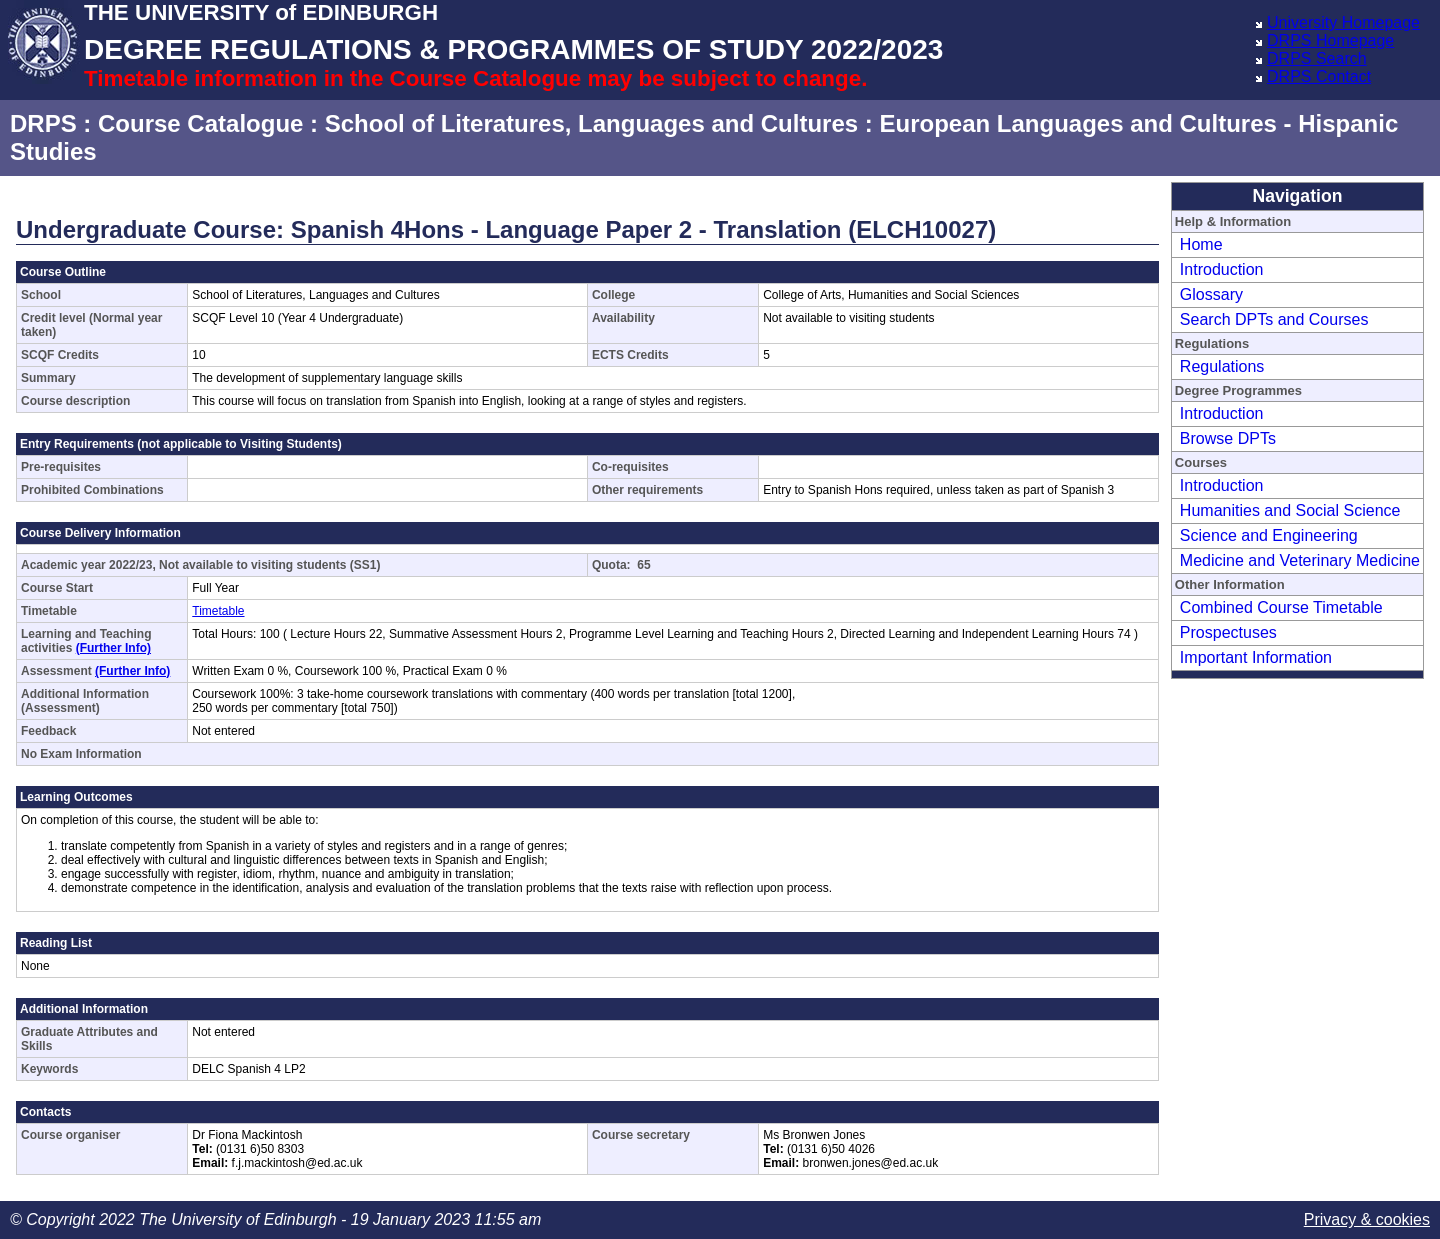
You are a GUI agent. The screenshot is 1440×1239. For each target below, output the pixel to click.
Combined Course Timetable (1281, 607)
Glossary (1211, 294)
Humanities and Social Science (1290, 510)
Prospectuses (1228, 632)
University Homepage (1343, 22)
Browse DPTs (1228, 438)
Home (1201, 244)
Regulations (1222, 366)
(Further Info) (113, 648)
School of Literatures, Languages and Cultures (591, 123)
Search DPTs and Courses (1274, 319)
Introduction (1222, 269)
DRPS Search (1317, 58)
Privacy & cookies (1367, 1219)
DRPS (43, 123)
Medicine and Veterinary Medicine (1300, 560)
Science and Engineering (1269, 535)
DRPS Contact (1319, 76)
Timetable (218, 611)
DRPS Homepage (1330, 40)
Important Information (1256, 657)
